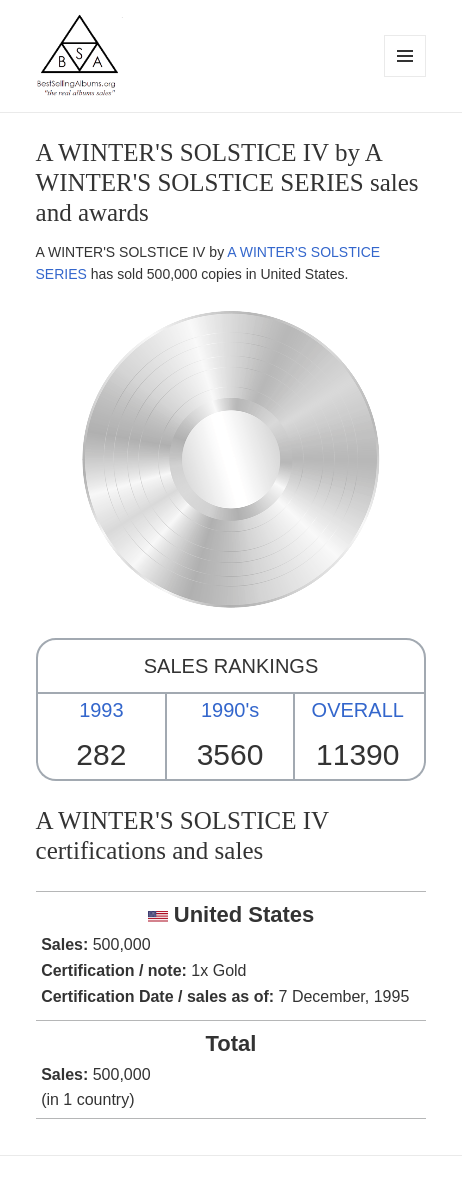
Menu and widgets (405, 76)
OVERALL (358, 710)
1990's (230, 710)
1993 (101, 710)
